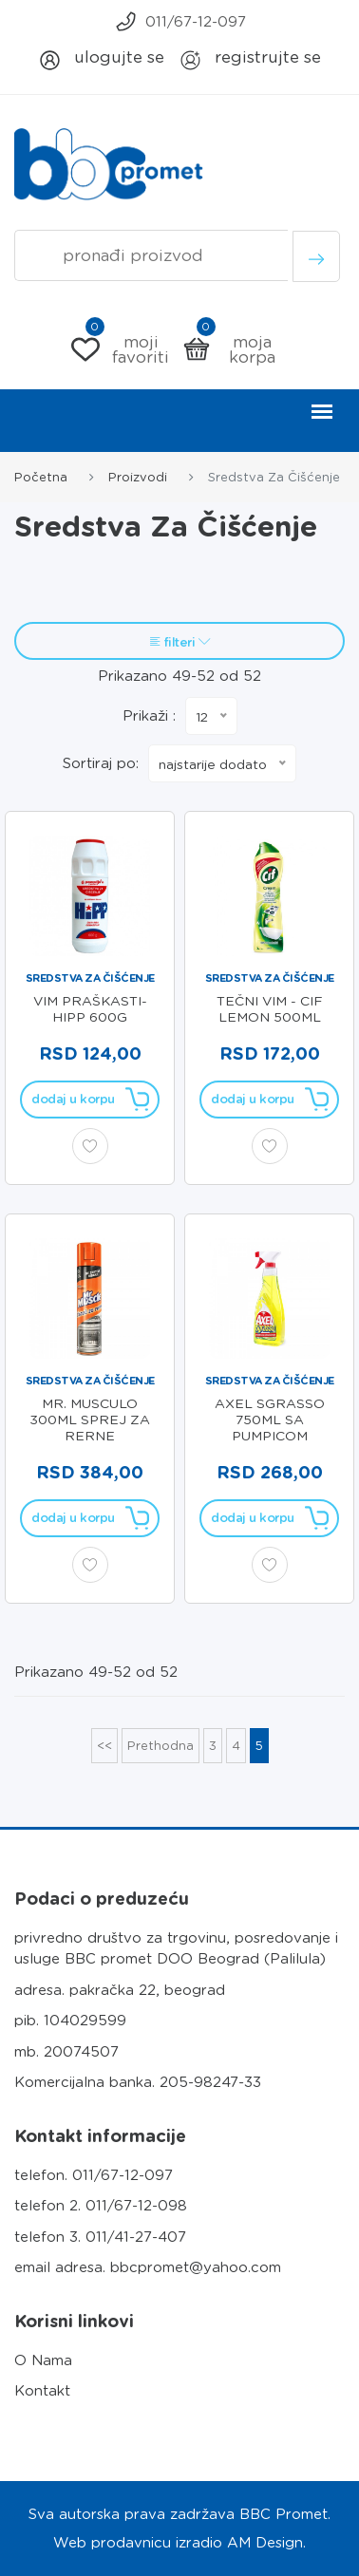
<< (104, 1746)
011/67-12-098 (136, 2205)
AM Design (265, 2542)
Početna (40, 477)
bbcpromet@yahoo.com (195, 2267)
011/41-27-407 (135, 2237)
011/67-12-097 (180, 21)
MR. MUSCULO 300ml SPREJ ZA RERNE (89, 1419)
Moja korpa (228, 349)
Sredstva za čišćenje (90, 978)
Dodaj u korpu (89, 1099)
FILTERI (180, 642)
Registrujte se (250, 59)
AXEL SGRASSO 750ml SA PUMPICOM (270, 1419)
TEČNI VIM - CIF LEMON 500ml (270, 1009)
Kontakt (42, 2390)
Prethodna (160, 1746)
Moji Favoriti (120, 349)
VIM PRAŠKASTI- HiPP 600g (90, 1009)
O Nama (43, 2360)
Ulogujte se (101, 59)
